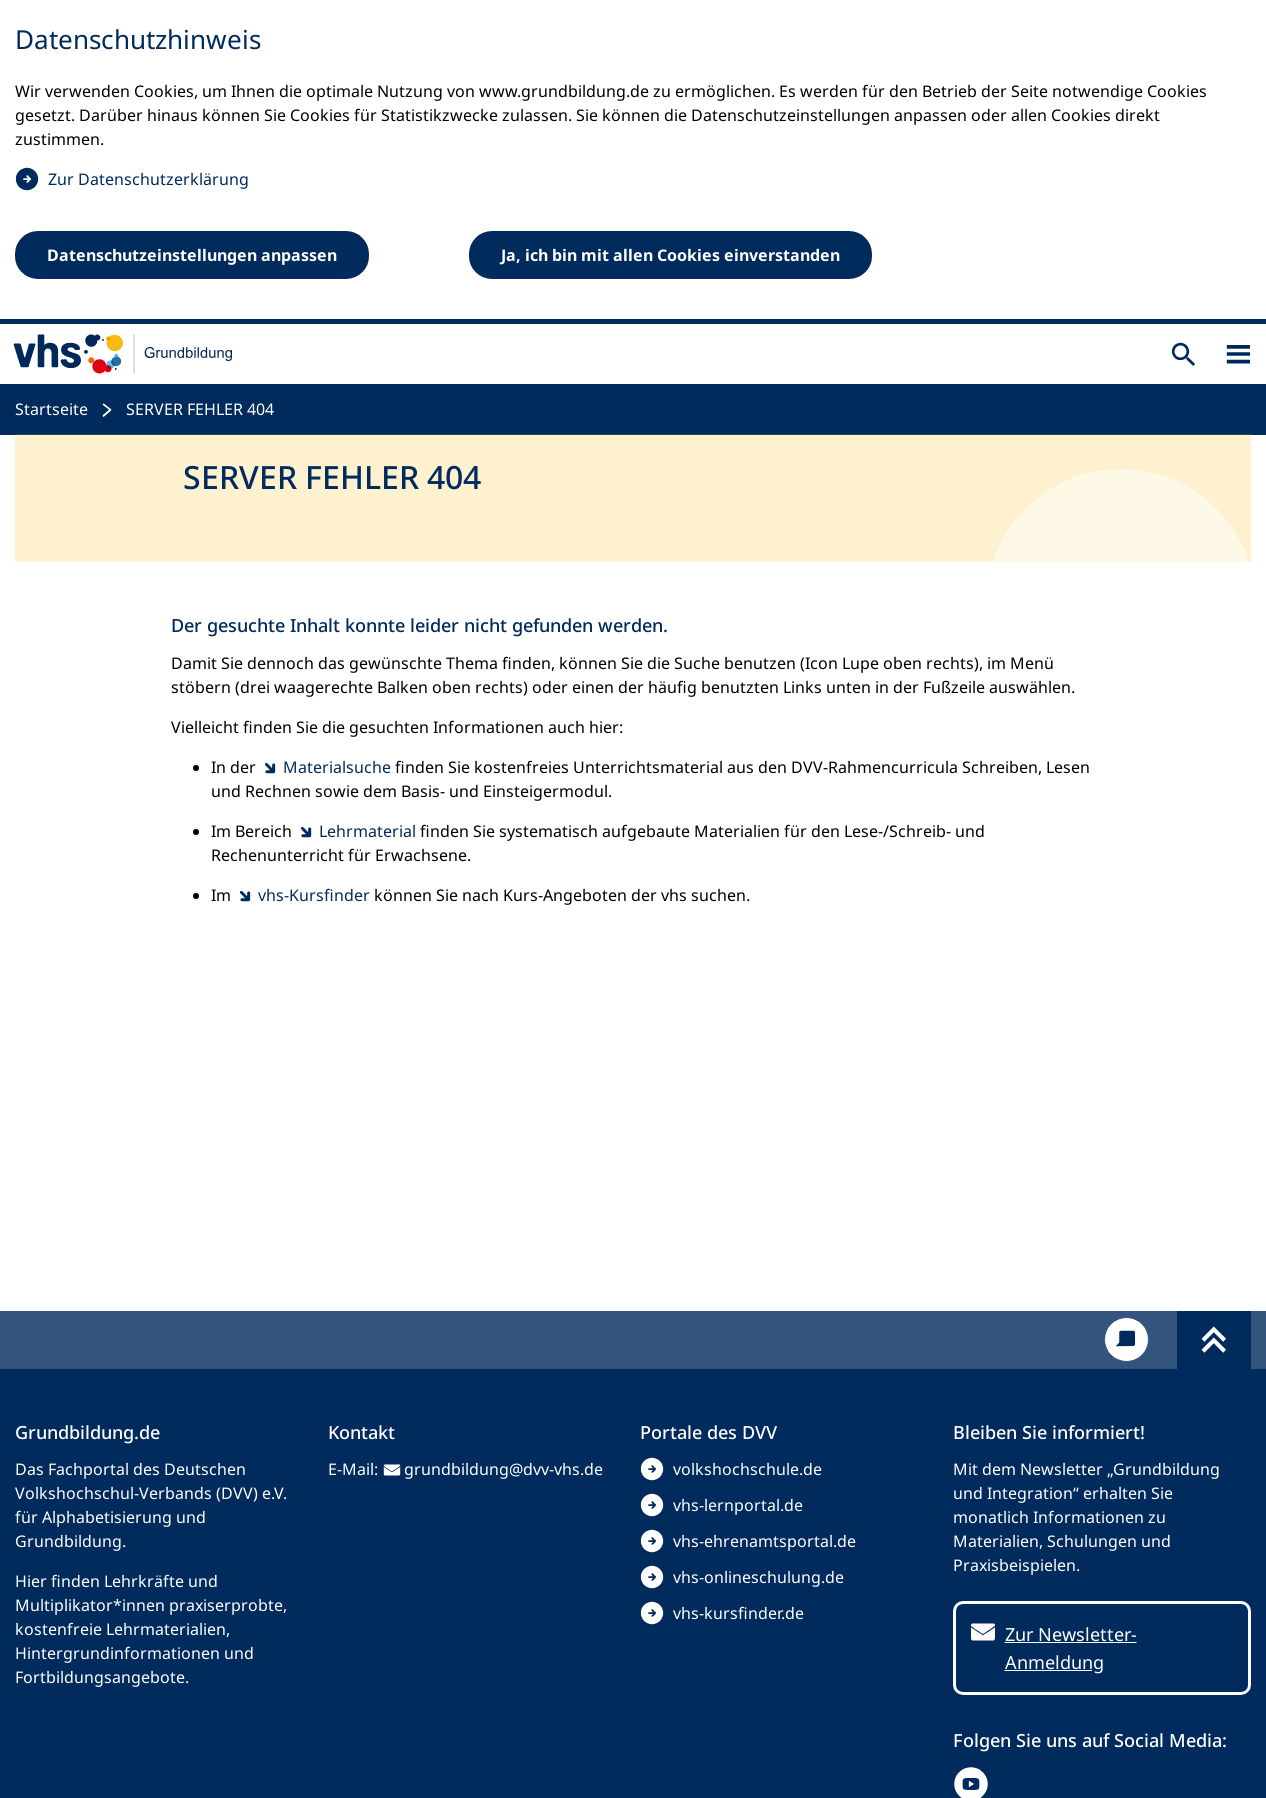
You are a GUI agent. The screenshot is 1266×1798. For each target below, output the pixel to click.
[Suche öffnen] (1183, 354)
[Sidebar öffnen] (1238, 354)
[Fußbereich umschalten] (1214, 1340)
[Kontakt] (1126, 1339)
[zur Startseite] (123, 354)
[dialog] (633, 162)
